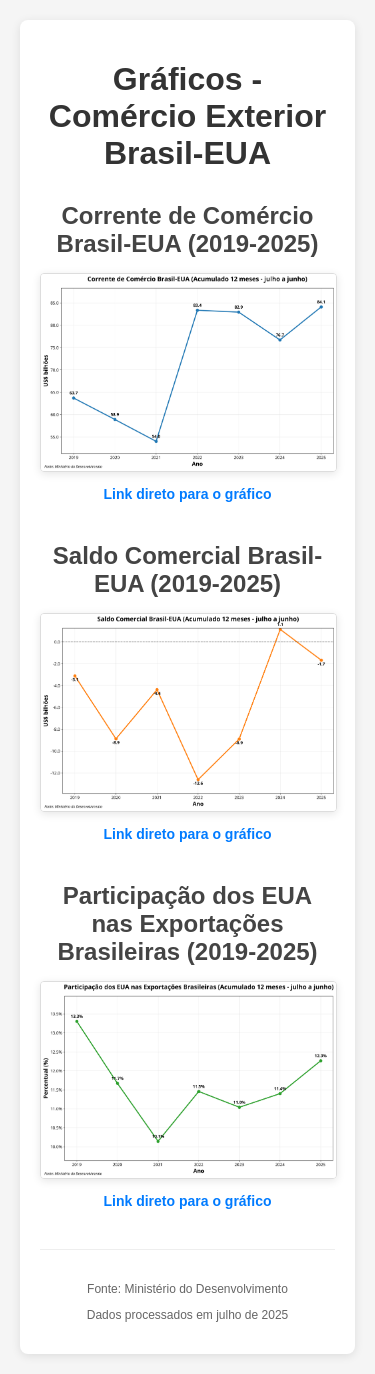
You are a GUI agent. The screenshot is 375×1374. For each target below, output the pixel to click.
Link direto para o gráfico (187, 494)
